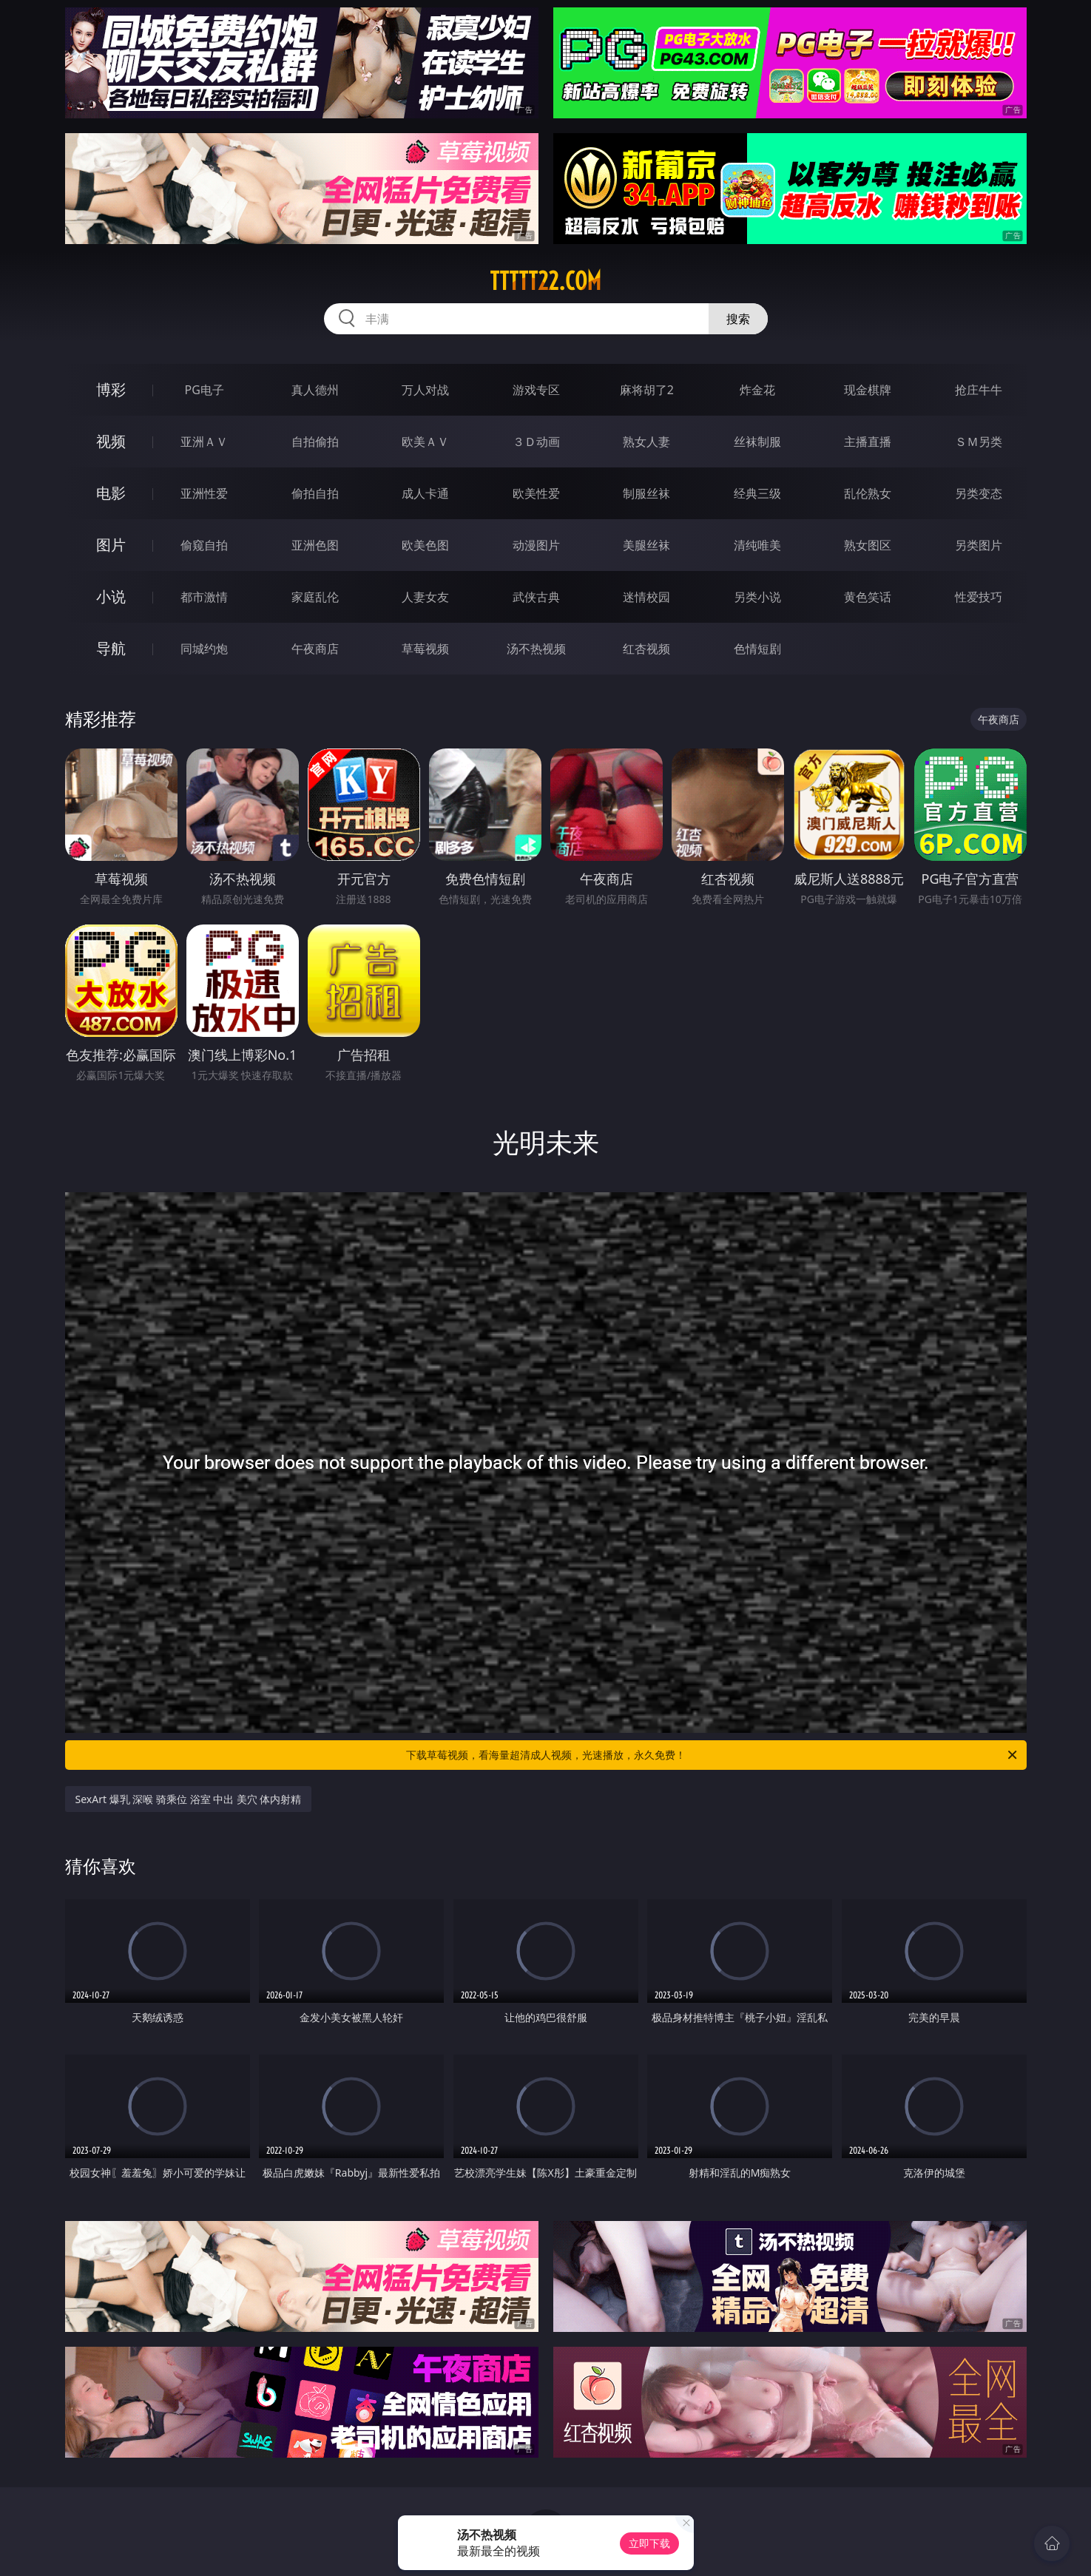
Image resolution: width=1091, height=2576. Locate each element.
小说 (111, 596)
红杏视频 (646, 648)
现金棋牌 (867, 390)
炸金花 (757, 390)
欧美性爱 (536, 493)
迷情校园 (646, 597)
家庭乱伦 (315, 597)
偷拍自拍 (315, 493)
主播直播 (867, 441)
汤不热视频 (536, 648)
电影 (111, 493)
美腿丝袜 (646, 545)
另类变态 (978, 493)
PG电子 (204, 390)
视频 (111, 441)
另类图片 (978, 545)
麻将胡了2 (647, 390)
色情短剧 (757, 648)
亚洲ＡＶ (204, 441)
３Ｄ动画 (536, 441)
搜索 (738, 319)
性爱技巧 (978, 597)
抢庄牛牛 (978, 390)
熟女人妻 (646, 441)
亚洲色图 (315, 545)
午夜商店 (315, 648)
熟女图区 (867, 545)
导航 (111, 648)
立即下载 (649, 2543)
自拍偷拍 (315, 441)
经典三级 (757, 493)
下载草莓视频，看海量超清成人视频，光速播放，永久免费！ (712, 1755)
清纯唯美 (757, 545)
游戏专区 (536, 390)
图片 (111, 545)
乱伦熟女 (867, 493)
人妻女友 (425, 597)
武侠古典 (536, 597)
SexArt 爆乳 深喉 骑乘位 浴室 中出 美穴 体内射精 (188, 1799)
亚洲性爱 (204, 493)
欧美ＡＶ (425, 441)
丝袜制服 (757, 441)
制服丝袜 (646, 493)
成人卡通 (425, 493)
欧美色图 (425, 545)
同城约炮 (204, 648)
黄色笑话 (867, 597)
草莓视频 (425, 648)
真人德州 (315, 390)
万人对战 (425, 390)
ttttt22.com (545, 281)
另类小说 (757, 597)
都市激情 (204, 597)
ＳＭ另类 (978, 441)
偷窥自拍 (204, 545)
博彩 (111, 389)
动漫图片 (536, 545)
